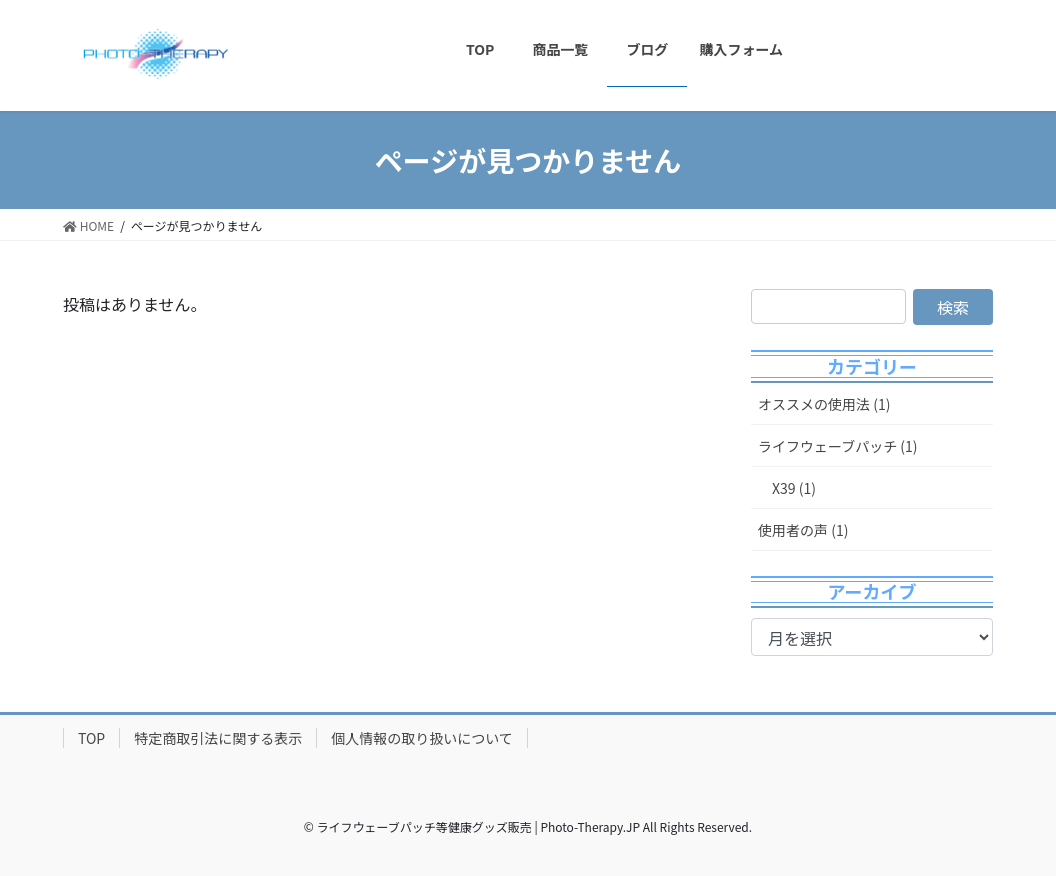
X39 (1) (794, 488)
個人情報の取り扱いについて (422, 738)
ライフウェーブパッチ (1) (838, 446)
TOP (91, 738)
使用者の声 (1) (803, 530)
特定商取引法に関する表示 (218, 738)
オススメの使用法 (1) (824, 404)
